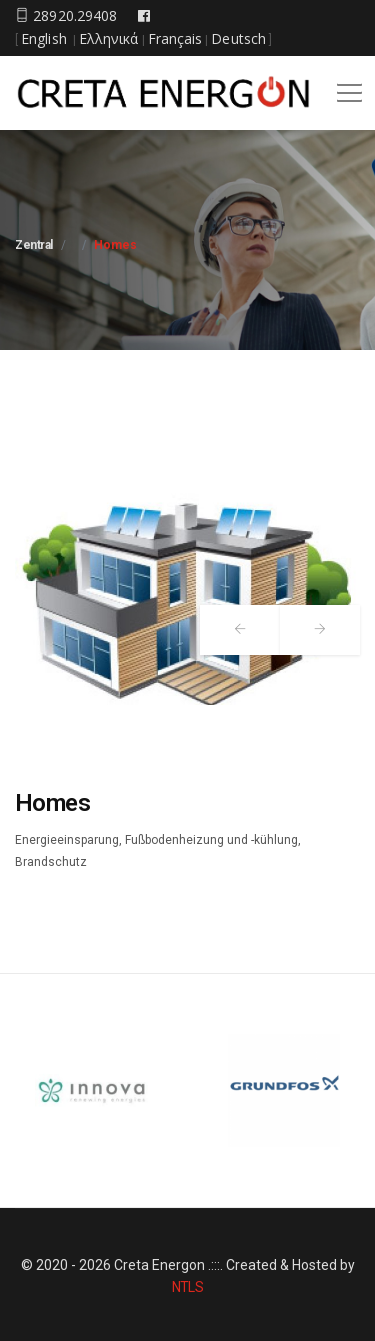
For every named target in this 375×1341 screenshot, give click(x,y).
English (44, 38)
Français (175, 38)
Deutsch (238, 38)
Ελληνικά (109, 38)
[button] (346, 86)
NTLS (188, 1287)
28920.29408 (66, 15)
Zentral (34, 245)
